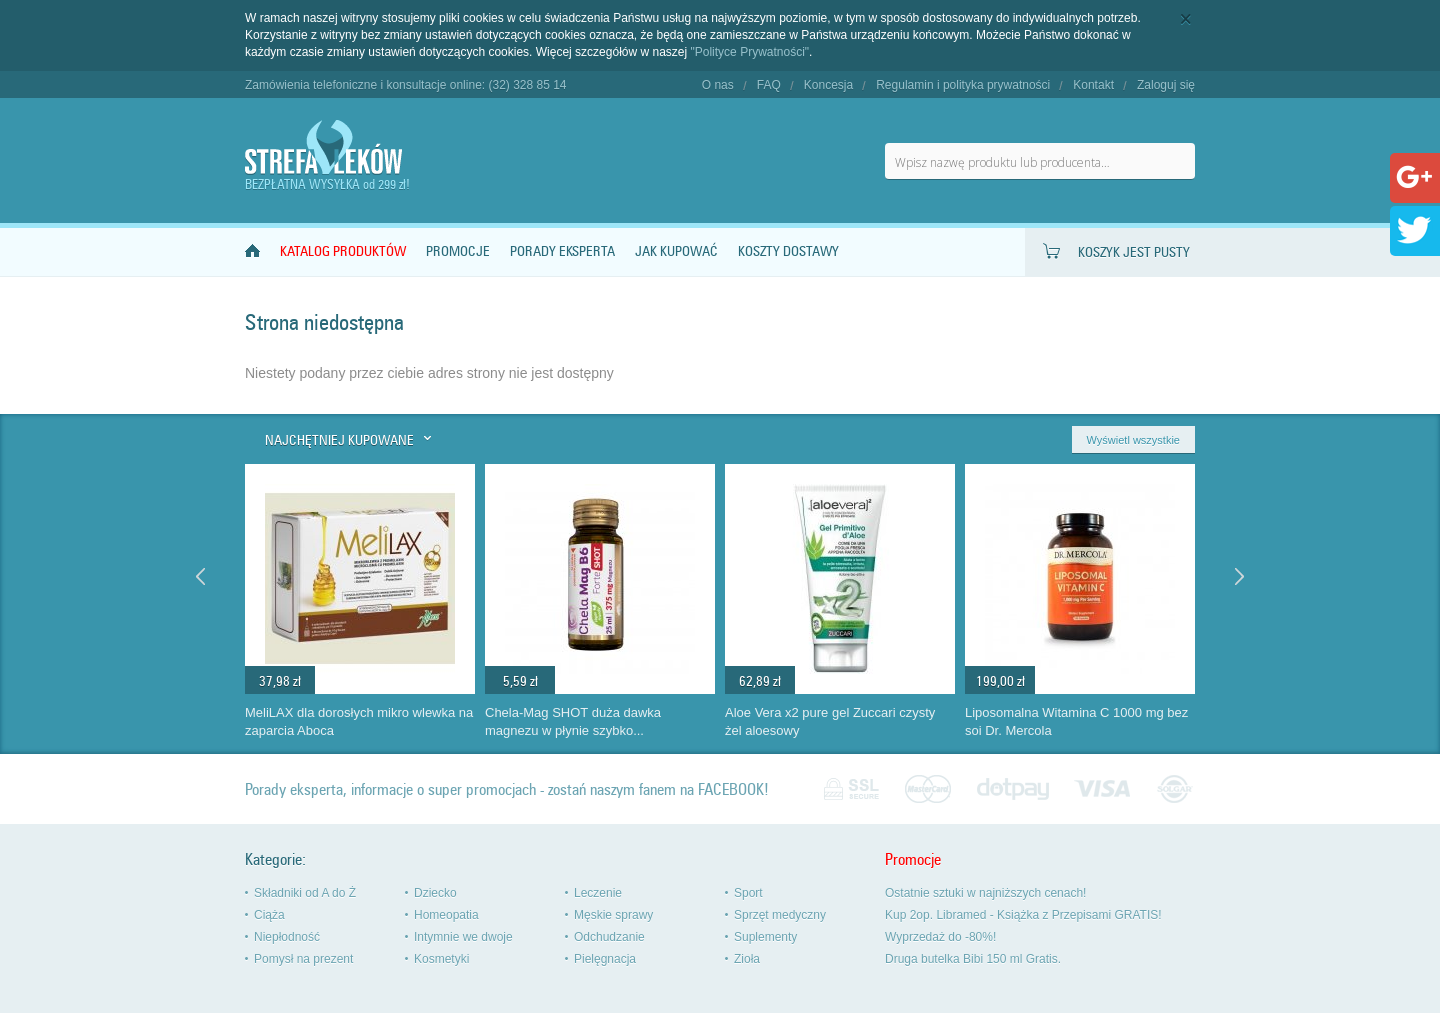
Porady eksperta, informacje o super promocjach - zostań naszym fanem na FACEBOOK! (507, 789)
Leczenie (598, 893)
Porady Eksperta (562, 251)
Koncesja (828, 85)
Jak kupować (676, 251)
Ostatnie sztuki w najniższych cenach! (985, 893)
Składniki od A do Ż (305, 893)
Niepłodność (287, 937)
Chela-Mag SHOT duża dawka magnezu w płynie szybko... (573, 722)
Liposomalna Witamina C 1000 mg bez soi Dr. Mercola (1076, 722)
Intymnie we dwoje (463, 937)
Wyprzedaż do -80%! (940, 937)
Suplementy (765, 937)
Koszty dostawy (788, 251)
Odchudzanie (609, 937)
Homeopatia (446, 915)
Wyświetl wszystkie (1133, 440)
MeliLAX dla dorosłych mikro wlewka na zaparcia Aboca (359, 722)
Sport (748, 893)
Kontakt (1093, 85)
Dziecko (435, 893)
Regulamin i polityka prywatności (963, 85)
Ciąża (269, 915)
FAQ (769, 85)
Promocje (458, 251)
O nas (718, 85)
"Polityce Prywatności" (750, 52)
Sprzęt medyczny (780, 915)
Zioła (747, 959)
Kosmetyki (441, 959)
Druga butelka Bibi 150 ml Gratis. (973, 959)
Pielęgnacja (605, 959)
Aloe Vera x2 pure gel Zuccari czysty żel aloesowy (830, 722)
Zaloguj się (1166, 85)
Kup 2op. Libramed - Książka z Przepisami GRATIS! (1023, 915)
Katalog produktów (343, 251)
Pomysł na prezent (303, 959)
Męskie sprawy (613, 915)
